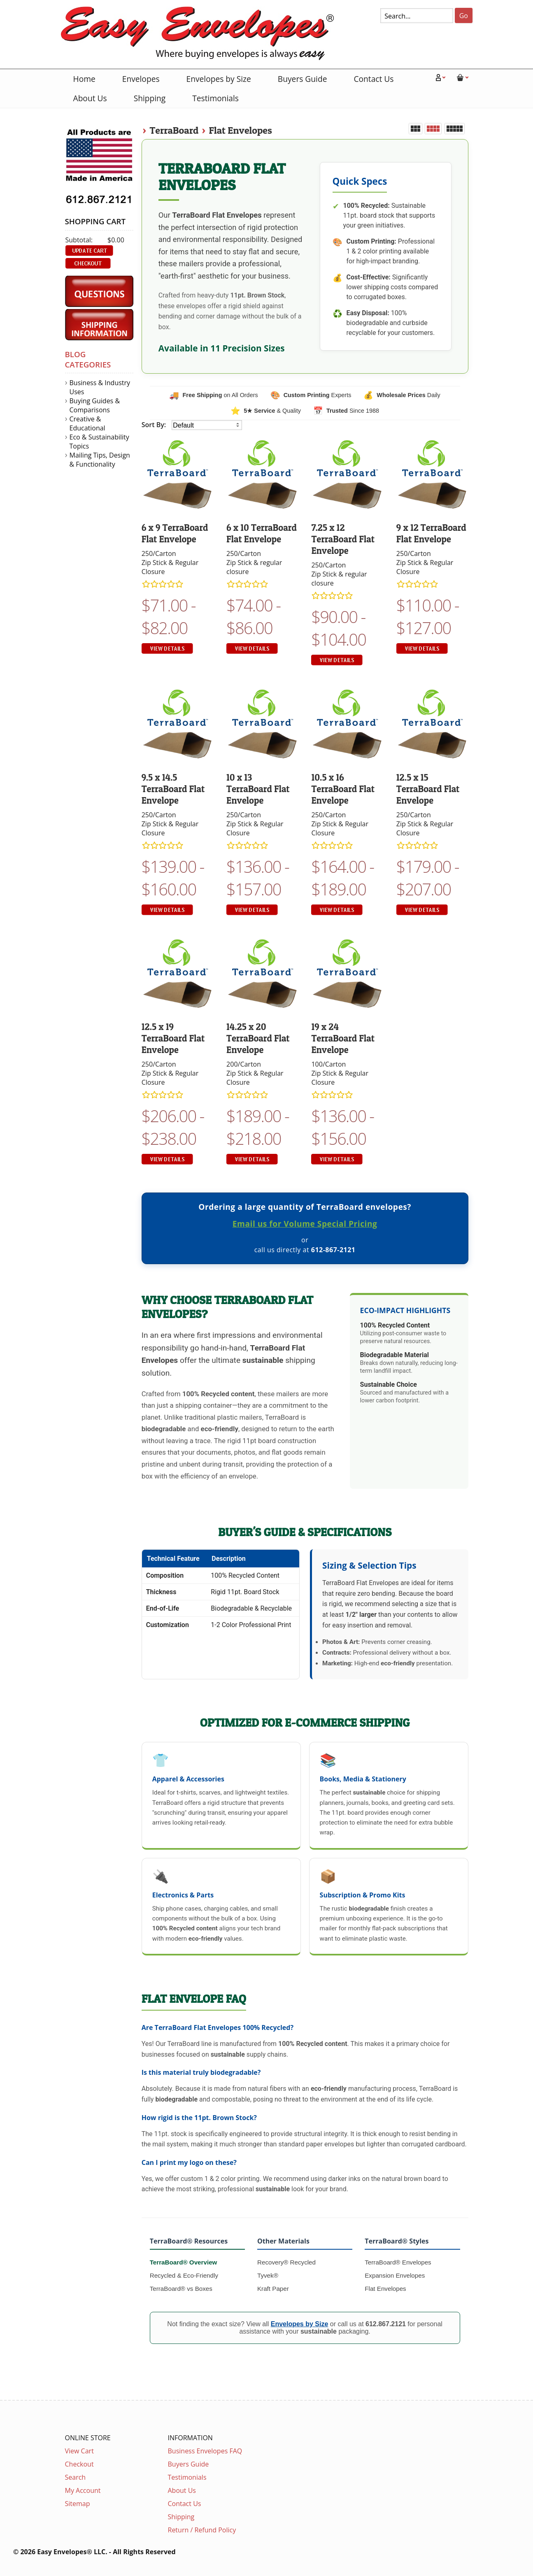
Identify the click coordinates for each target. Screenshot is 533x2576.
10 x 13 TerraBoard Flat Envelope (258, 789)
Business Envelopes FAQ (205, 2450)
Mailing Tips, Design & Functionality (100, 460)
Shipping (150, 98)
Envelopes (141, 78)
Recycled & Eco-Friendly (184, 2275)
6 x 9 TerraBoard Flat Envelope (175, 533)
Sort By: (155, 424)
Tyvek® (267, 2275)
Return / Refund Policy (202, 2529)
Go (463, 15)
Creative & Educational (87, 423)
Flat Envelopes (240, 130)
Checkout (79, 2464)
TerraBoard (173, 130)
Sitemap (77, 2503)
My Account (83, 2490)
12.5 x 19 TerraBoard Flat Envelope (173, 1038)
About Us (90, 98)
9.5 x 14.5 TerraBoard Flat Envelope (173, 789)
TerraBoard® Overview (183, 2262)
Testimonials (215, 98)
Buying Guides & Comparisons (95, 405)
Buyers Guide (302, 78)
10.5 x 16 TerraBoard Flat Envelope (343, 789)
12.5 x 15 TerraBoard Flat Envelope (428, 789)
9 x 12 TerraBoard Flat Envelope (431, 533)
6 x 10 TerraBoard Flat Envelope (261, 533)
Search (75, 2477)
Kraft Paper (273, 2288)
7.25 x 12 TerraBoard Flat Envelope (343, 539)
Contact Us (373, 78)
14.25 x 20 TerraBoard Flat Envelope (258, 1038)
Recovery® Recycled (286, 2262)
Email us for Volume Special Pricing (305, 1223)
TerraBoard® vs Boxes (181, 2288)
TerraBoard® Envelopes (398, 2262)
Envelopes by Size (218, 78)
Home (84, 78)
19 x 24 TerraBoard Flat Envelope (343, 1038)
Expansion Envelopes (395, 2275)
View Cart (79, 2450)
